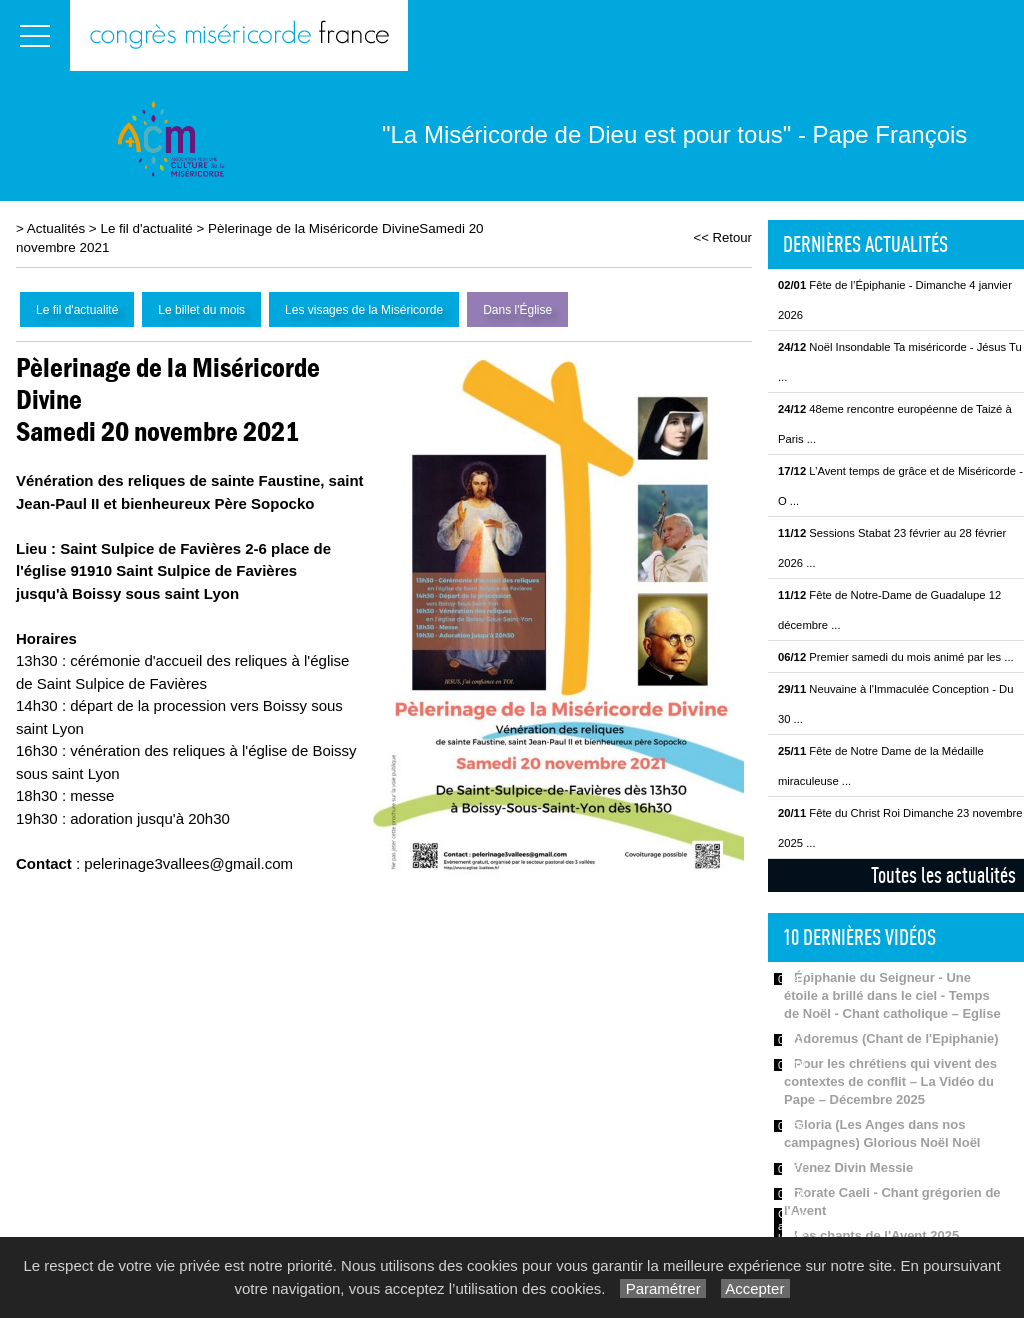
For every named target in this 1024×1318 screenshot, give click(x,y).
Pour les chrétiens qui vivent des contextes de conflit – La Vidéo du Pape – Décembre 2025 (890, 1081)
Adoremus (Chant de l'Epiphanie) (896, 1038)
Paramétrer (662, 1288)
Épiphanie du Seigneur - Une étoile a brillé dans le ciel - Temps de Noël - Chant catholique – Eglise (892, 995)
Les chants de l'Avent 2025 (876, 1235)
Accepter (755, 1288)
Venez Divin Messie (853, 1167)
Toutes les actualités (943, 875)
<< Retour (722, 237)
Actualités (56, 228)
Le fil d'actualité (146, 228)
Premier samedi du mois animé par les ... (896, 657)
